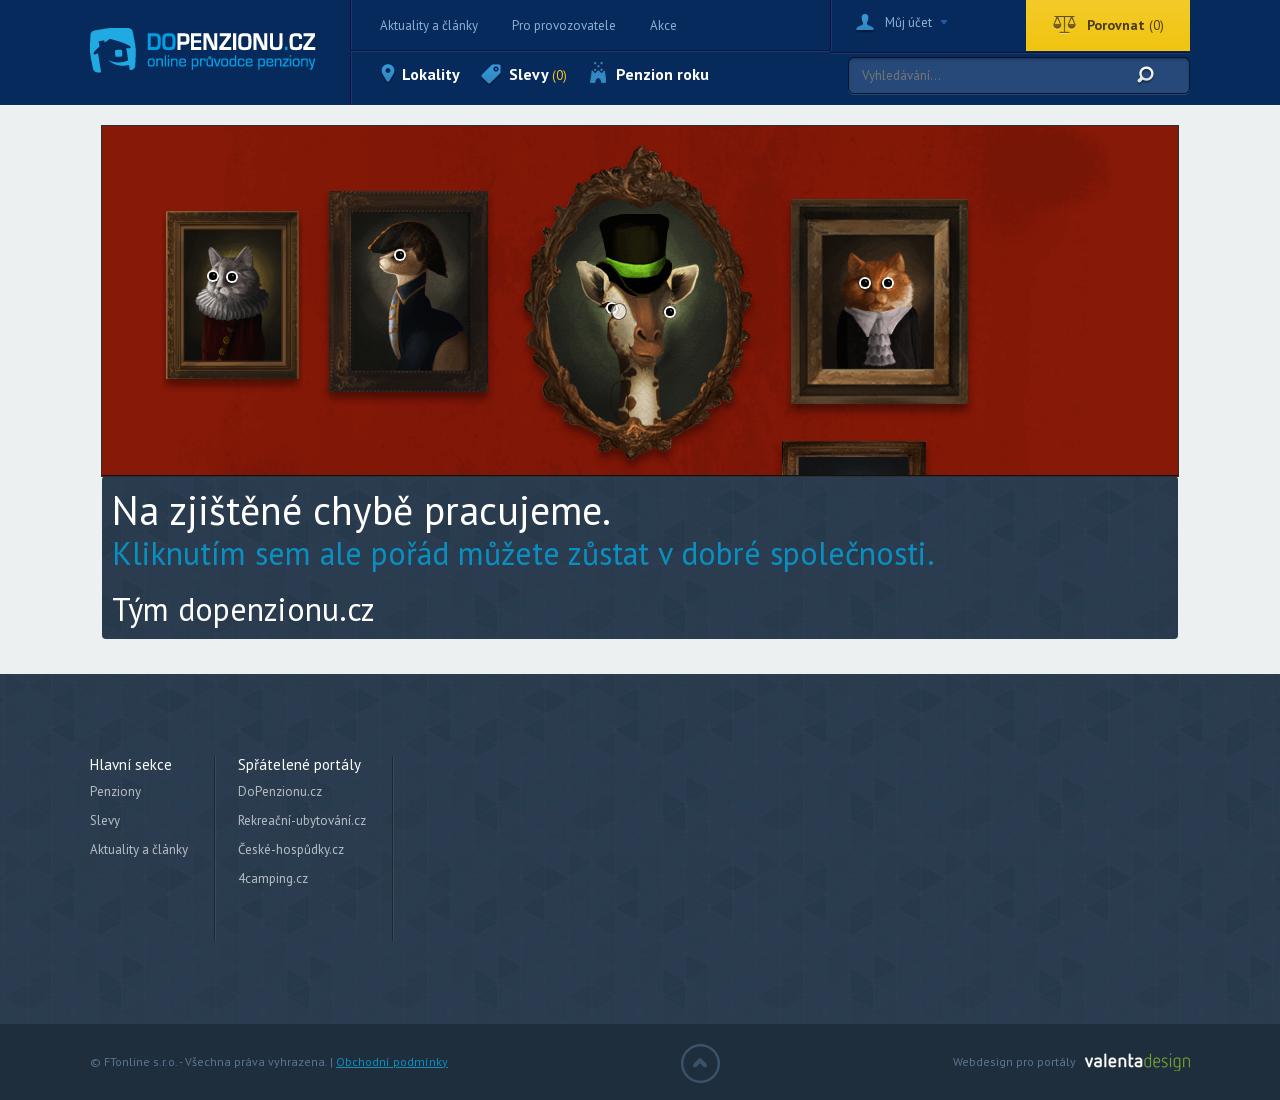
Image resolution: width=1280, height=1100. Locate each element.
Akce (663, 25)
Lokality (431, 74)
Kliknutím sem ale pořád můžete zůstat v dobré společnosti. (523, 553)
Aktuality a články (429, 25)
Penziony (115, 791)
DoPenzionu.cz (280, 791)
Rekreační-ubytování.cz (302, 820)
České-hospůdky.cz (291, 849)
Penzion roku (662, 74)
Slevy (538, 74)
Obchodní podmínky (392, 1061)
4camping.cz (273, 878)
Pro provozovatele (564, 25)
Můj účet (908, 22)
